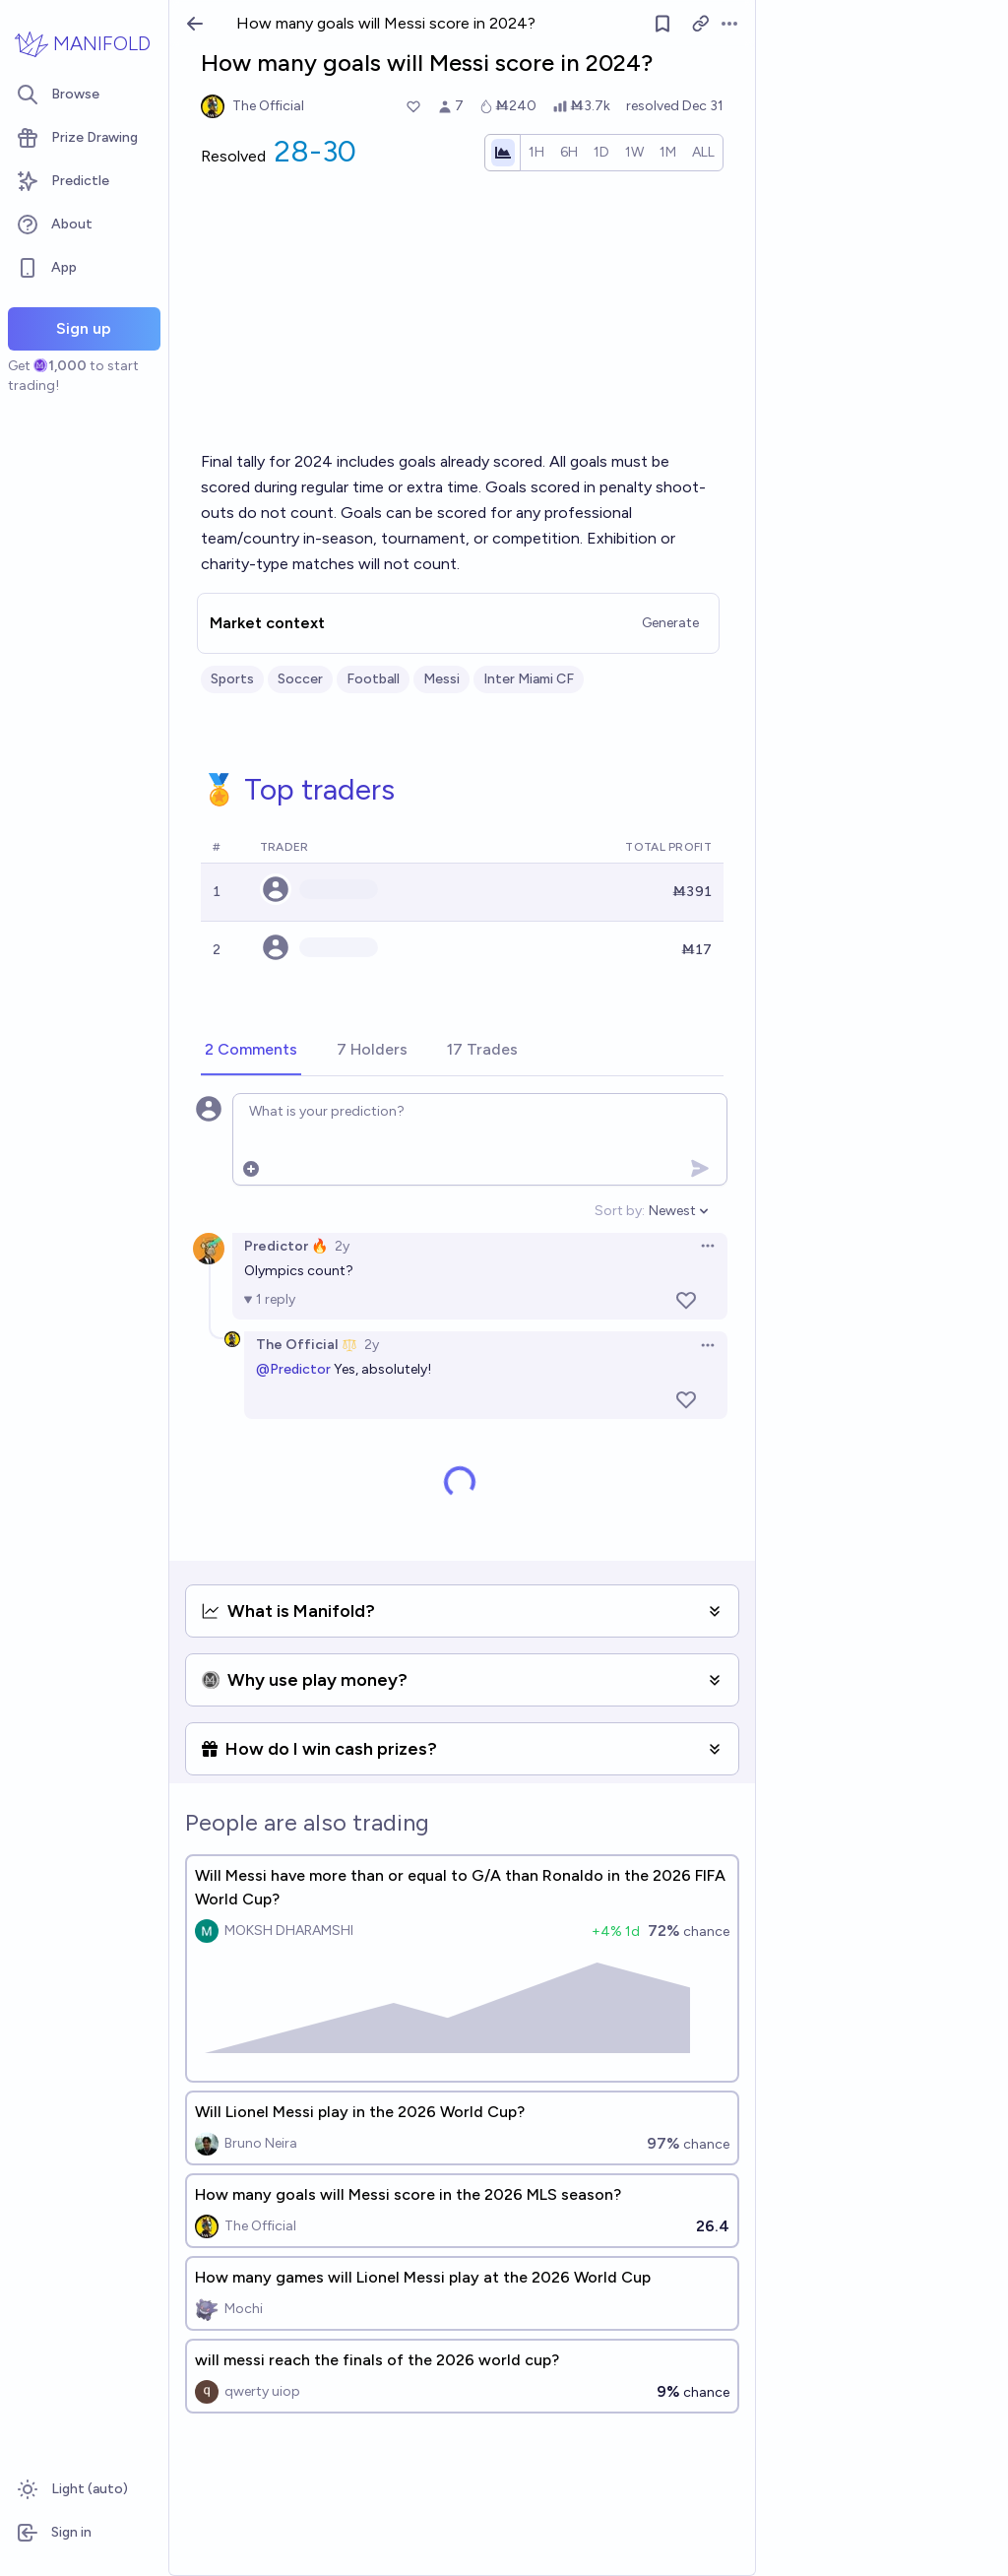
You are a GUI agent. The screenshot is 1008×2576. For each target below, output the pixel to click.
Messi (441, 679)
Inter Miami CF (528, 679)
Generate (670, 622)
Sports (232, 679)
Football (373, 679)
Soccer (300, 679)
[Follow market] (662, 23)
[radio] (536, 152)
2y (342, 1246)
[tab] (251, 1050)
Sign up (83, 328)
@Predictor (293, 1369)
